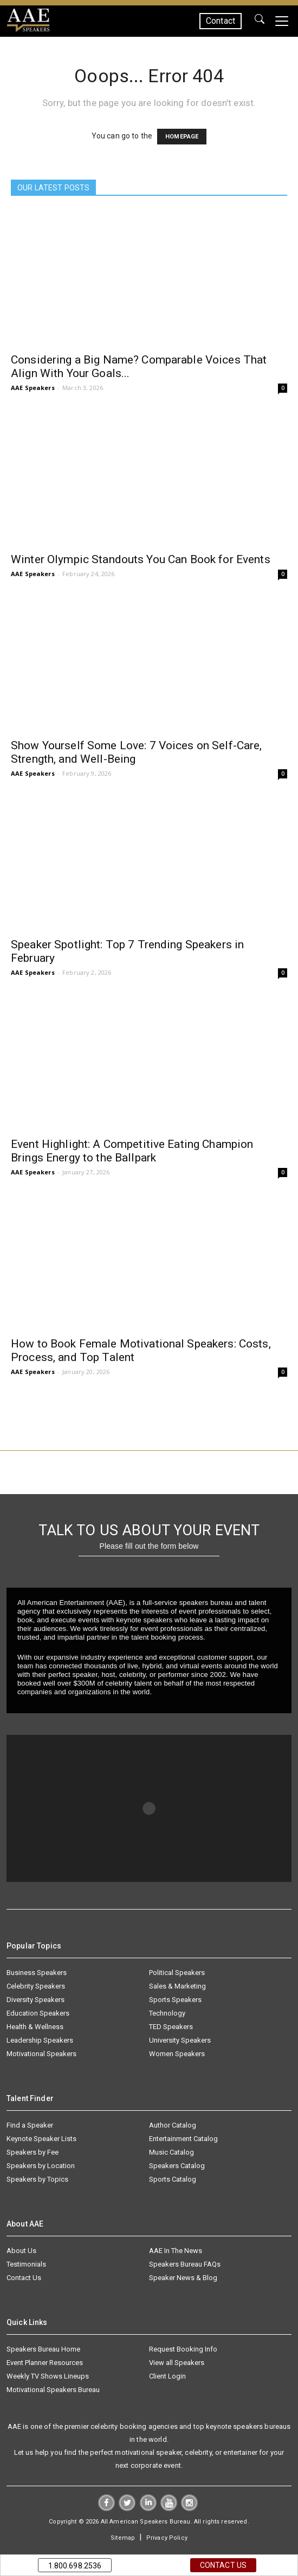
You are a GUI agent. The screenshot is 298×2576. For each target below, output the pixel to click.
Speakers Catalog (177, 2166)
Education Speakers (38, 2013)
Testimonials (26, 2264)
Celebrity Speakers (36, 1986)
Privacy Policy (166, 2537)
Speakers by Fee (33, 2152)
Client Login (167, 2376)
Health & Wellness (35, 2027)
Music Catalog (171, 2152)
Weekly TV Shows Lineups (48, 2376)
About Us (21, 2251)
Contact (220, 21)
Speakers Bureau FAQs (185, 2264)
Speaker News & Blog (183, 2278)
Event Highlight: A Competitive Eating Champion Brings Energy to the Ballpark (132, 1151)
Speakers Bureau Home (43, 2349)
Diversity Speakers (35, 2000)
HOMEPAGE (181, 136)
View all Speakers (176, 2363)
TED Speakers (171, 2027)
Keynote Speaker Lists (41, 2139)
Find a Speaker (30, 2125)
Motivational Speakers (41, 2054)
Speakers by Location (41, 2166)
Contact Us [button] (223, 2565)
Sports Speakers (175, 2000)
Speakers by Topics (37, 2179)
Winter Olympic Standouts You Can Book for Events (140, 559)
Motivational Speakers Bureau (53, 2390)
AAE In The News (175, 2251)
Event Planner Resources (45, 2363)
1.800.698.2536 (75, 2565)
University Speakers (180, 2040)
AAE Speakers (33, 388)
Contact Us (24, 2278)
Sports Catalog (172, 2179)
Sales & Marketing (177, 1986)
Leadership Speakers (40, 2040)
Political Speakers (177, 1973)
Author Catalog (172, 2125)
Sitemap (123, 2537)
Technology (167, 2013)
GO (259, 21)
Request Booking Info (183, 2349)
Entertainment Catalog (183, 2139)
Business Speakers (37, 1973)
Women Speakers (177, 2054)
